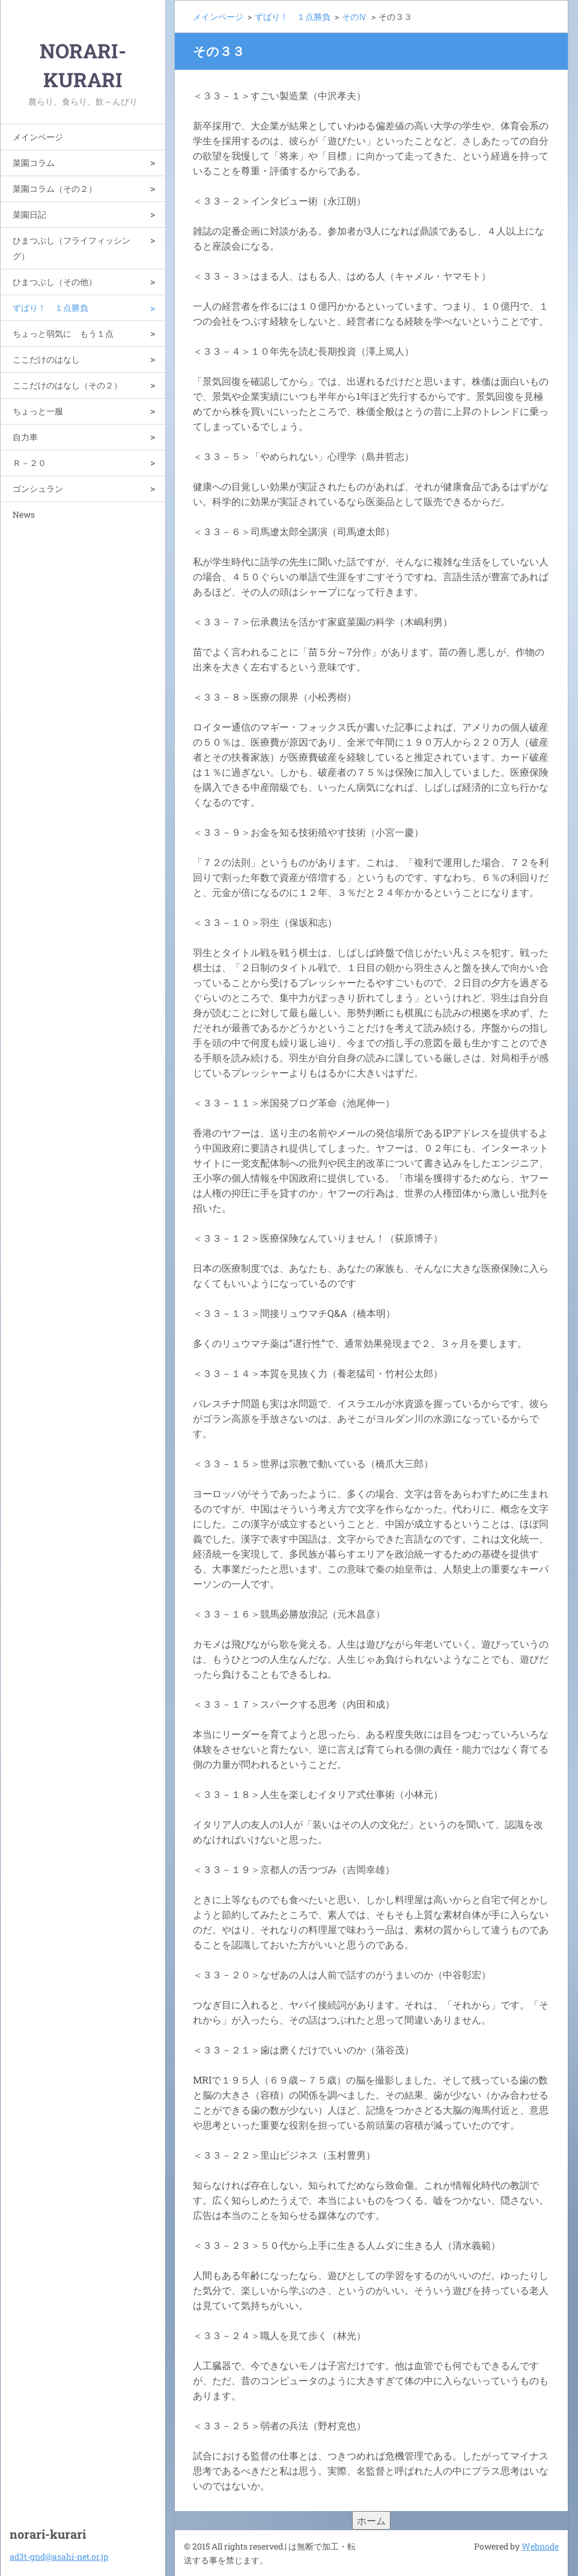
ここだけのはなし (46, 359)
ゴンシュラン (38, 488)
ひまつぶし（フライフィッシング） (71, 248)
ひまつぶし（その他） (55, 281)
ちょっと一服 (38, 411)
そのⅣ (354, 16)
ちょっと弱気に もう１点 (63, 333)
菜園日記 (29, 214)
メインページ (38, 137)
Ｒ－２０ (29, 462)
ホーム (371, 2520)
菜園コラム (34, 162)
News (24, 514)
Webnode (540, 2546)
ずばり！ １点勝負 (50, 307)
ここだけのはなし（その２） (67, 385)
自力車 (25, 437)
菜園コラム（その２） (55, 188)
